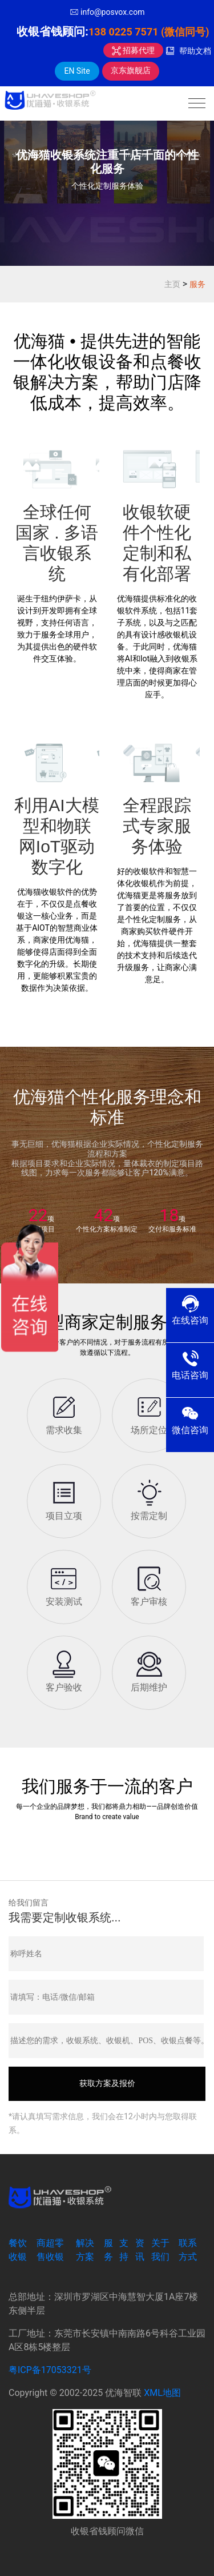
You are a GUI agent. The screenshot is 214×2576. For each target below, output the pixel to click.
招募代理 (133, 50)
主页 (172, 284)
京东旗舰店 (131, 70)
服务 (197, 284)
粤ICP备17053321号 (50, 2369)
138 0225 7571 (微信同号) (148, 32)
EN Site (77, 70)
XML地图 (162, 2392)
